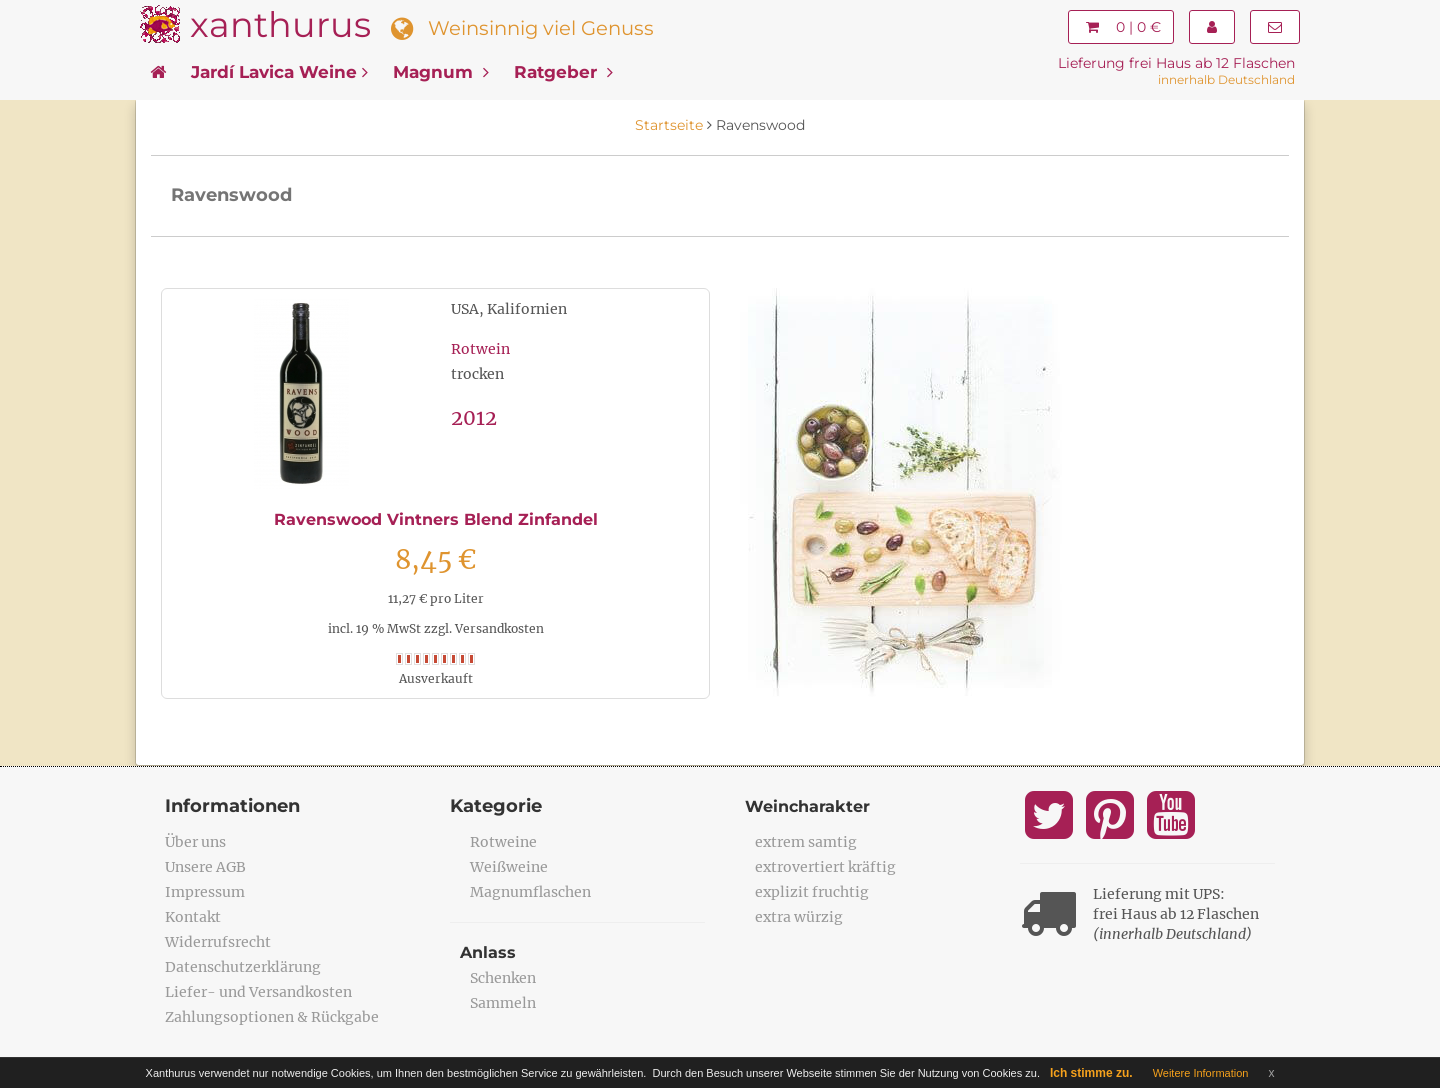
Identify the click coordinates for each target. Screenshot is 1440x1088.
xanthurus (280, 24)
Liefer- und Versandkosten (258, 992)
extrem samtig (806, 842)
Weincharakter (807, 806)
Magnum (441, 72)
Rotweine (503, 842)
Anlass (488, 952)
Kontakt (193, 917)
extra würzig (799, 917)
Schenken (503, 978)
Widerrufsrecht (218, 942)
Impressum (205, 892)
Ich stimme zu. (1091, 1073)
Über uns (195, 842)
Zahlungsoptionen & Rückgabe (272, 1017)
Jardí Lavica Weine (279, 72)
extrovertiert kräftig (825, 867)
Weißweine (509, 867)
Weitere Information (1201, 1073)
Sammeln (503, 1003)
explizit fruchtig (812, 892)
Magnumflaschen (530, 892)
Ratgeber (563, 72)
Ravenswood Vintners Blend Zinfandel (436, 519)
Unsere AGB (205, 867)
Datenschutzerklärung (243, 967)
